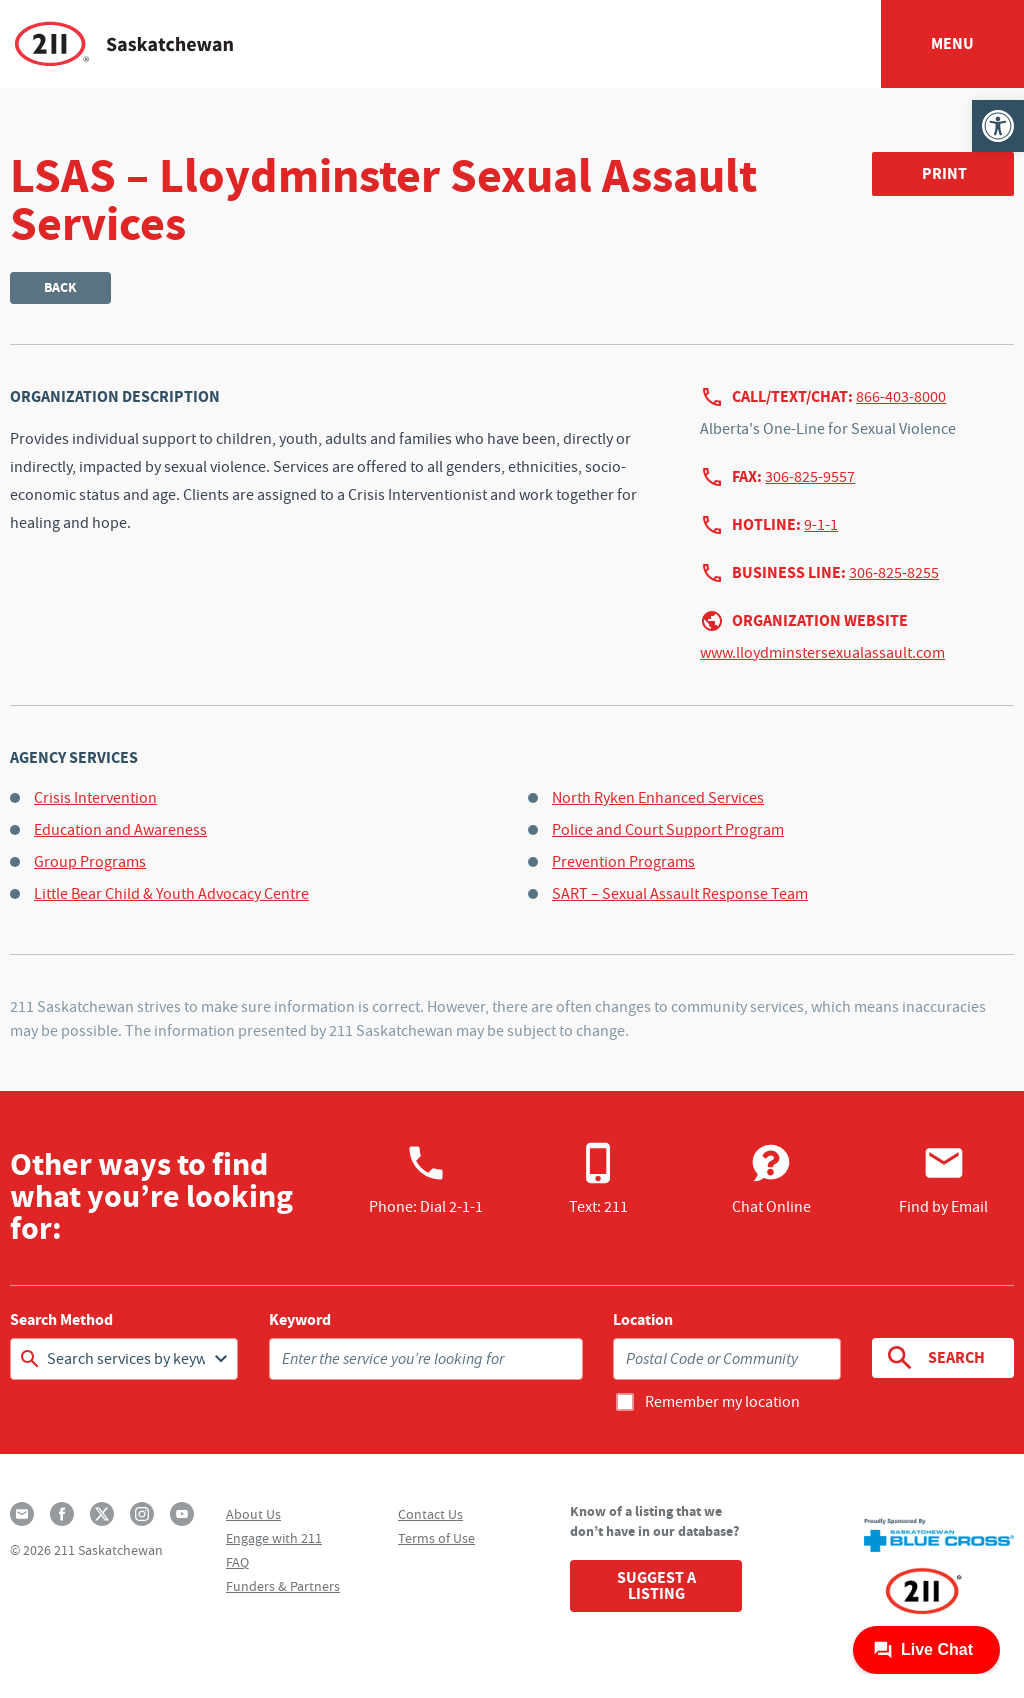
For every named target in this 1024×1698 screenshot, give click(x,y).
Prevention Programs (623, 862)
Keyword (300, 1320)
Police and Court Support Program (668, 830)
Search (934, 1358)
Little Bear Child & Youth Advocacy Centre (171, 894)
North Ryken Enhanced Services (658, 798)
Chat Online (771, 1179)
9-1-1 (821, 525)
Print (944, 173)
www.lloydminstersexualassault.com (822, 653)
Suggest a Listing (656, 1585)
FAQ (237, 1562)
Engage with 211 (274, 1538)
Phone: (426, 1179)
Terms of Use (436, 1538)
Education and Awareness (120, 830)
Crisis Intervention (95, 798)
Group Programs (90, 862)
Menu (952, 43)
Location (643, 1320)
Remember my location (722, 1402)
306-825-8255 (894, 573)
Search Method (61, 1320)
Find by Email (943, 1179)
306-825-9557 (810, 477)
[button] (998, 126)
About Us (253, 1514)
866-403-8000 (901, 397)
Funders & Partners (283, 1586)
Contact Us (430, 1514)
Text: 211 (598, 1179)
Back (60, 287)
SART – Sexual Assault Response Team (680, 894)
